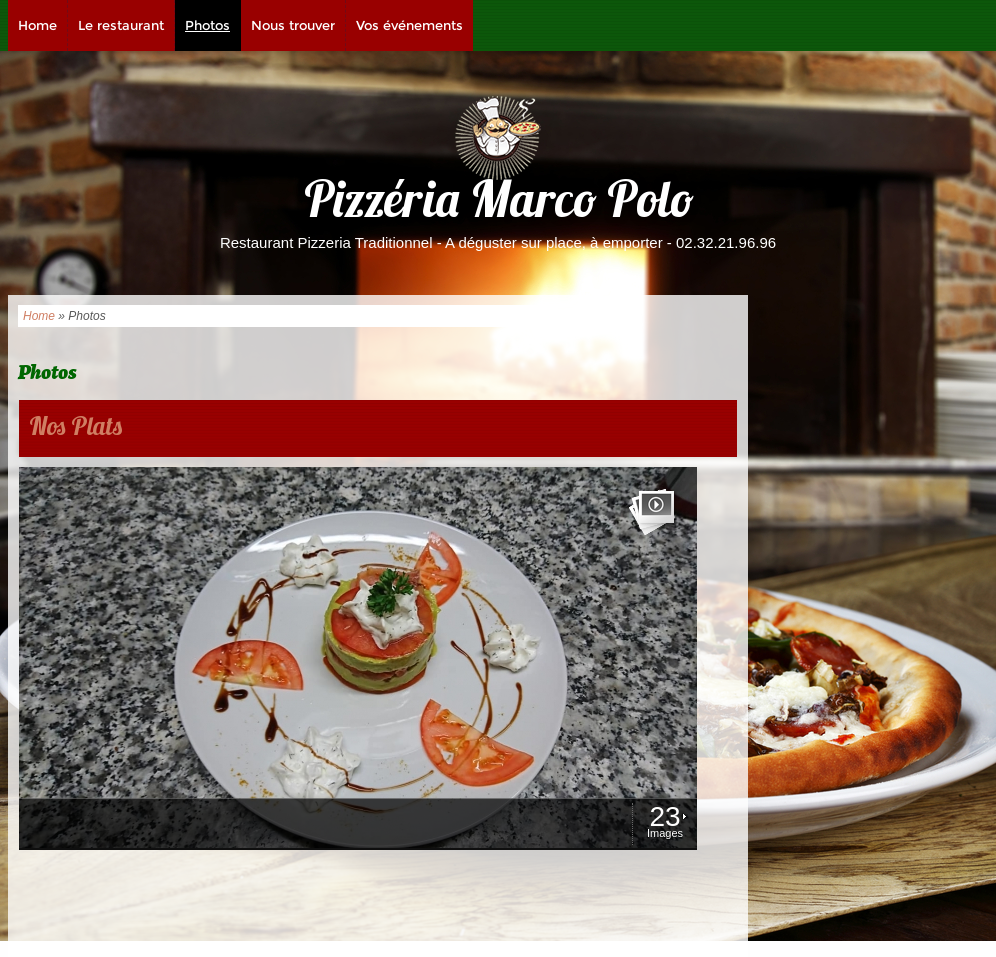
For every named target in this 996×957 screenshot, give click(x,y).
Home (37, 25)
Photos (207, 25)
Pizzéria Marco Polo (498, 204)
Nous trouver (293, 25)
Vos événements (409, 25)
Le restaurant (121, 25)
